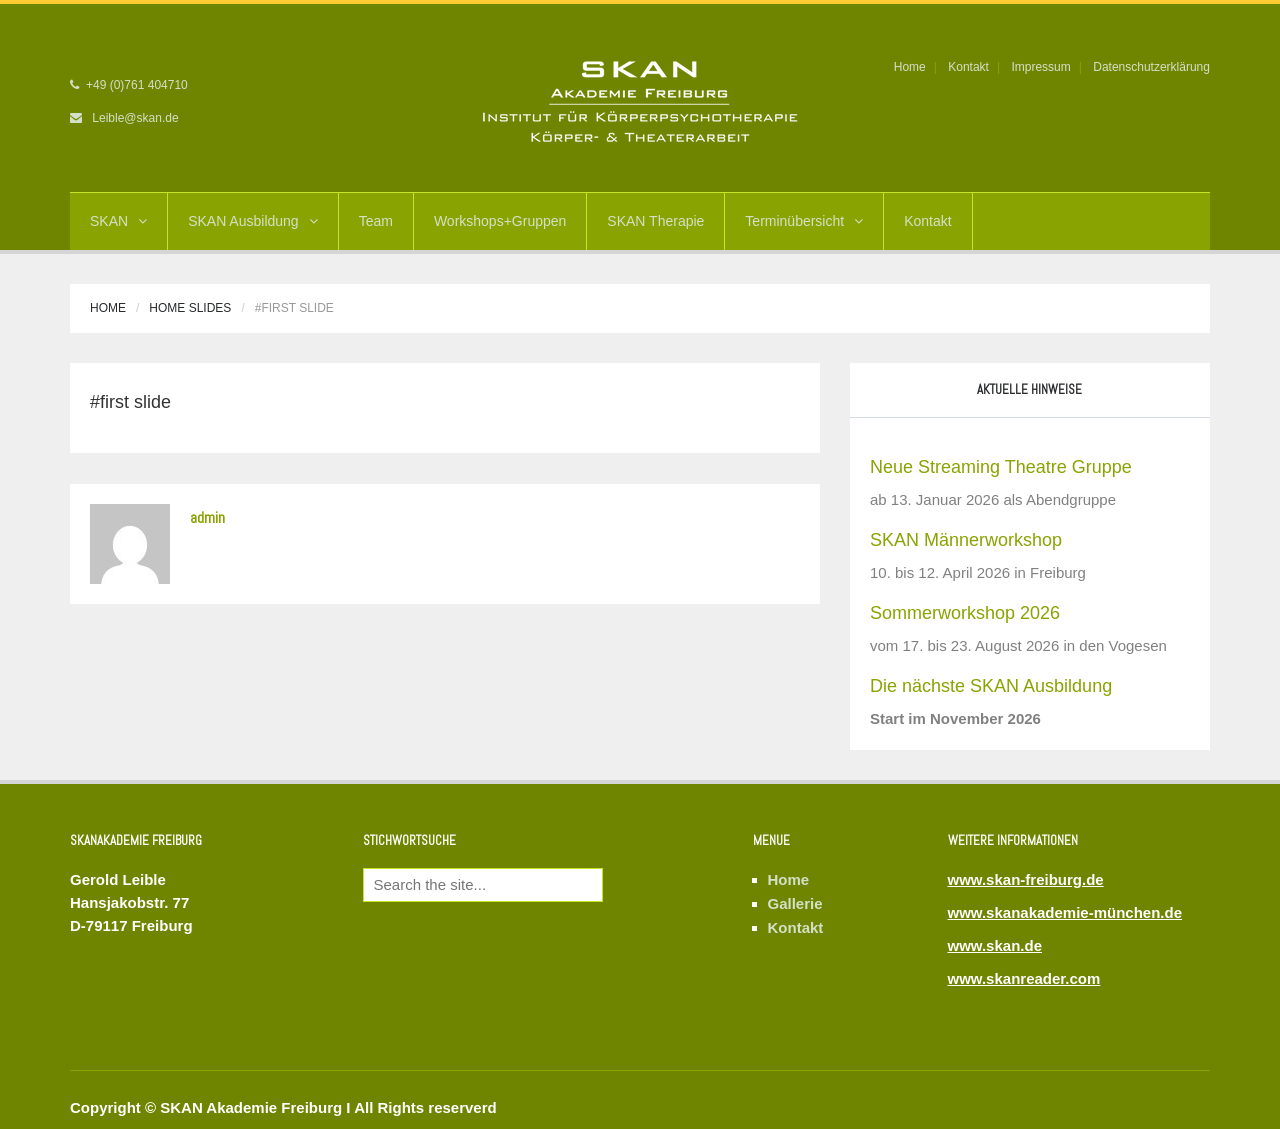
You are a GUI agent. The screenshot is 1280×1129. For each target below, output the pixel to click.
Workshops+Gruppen (500, 221)
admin (207, 517)
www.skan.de (995, 945)
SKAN (118, 221)
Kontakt (968, 67)
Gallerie (795, 903)
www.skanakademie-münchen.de (1065, 912)
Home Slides (190, 308)
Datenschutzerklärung (1151, 67)
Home (910, 67)
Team (376, 221)
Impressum (1040, 67)
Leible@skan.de (135, 118)
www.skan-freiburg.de (1026, 879)
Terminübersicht (804, 221)
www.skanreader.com (1024, 978)
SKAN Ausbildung (253, 221)
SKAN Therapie (655, 221)
